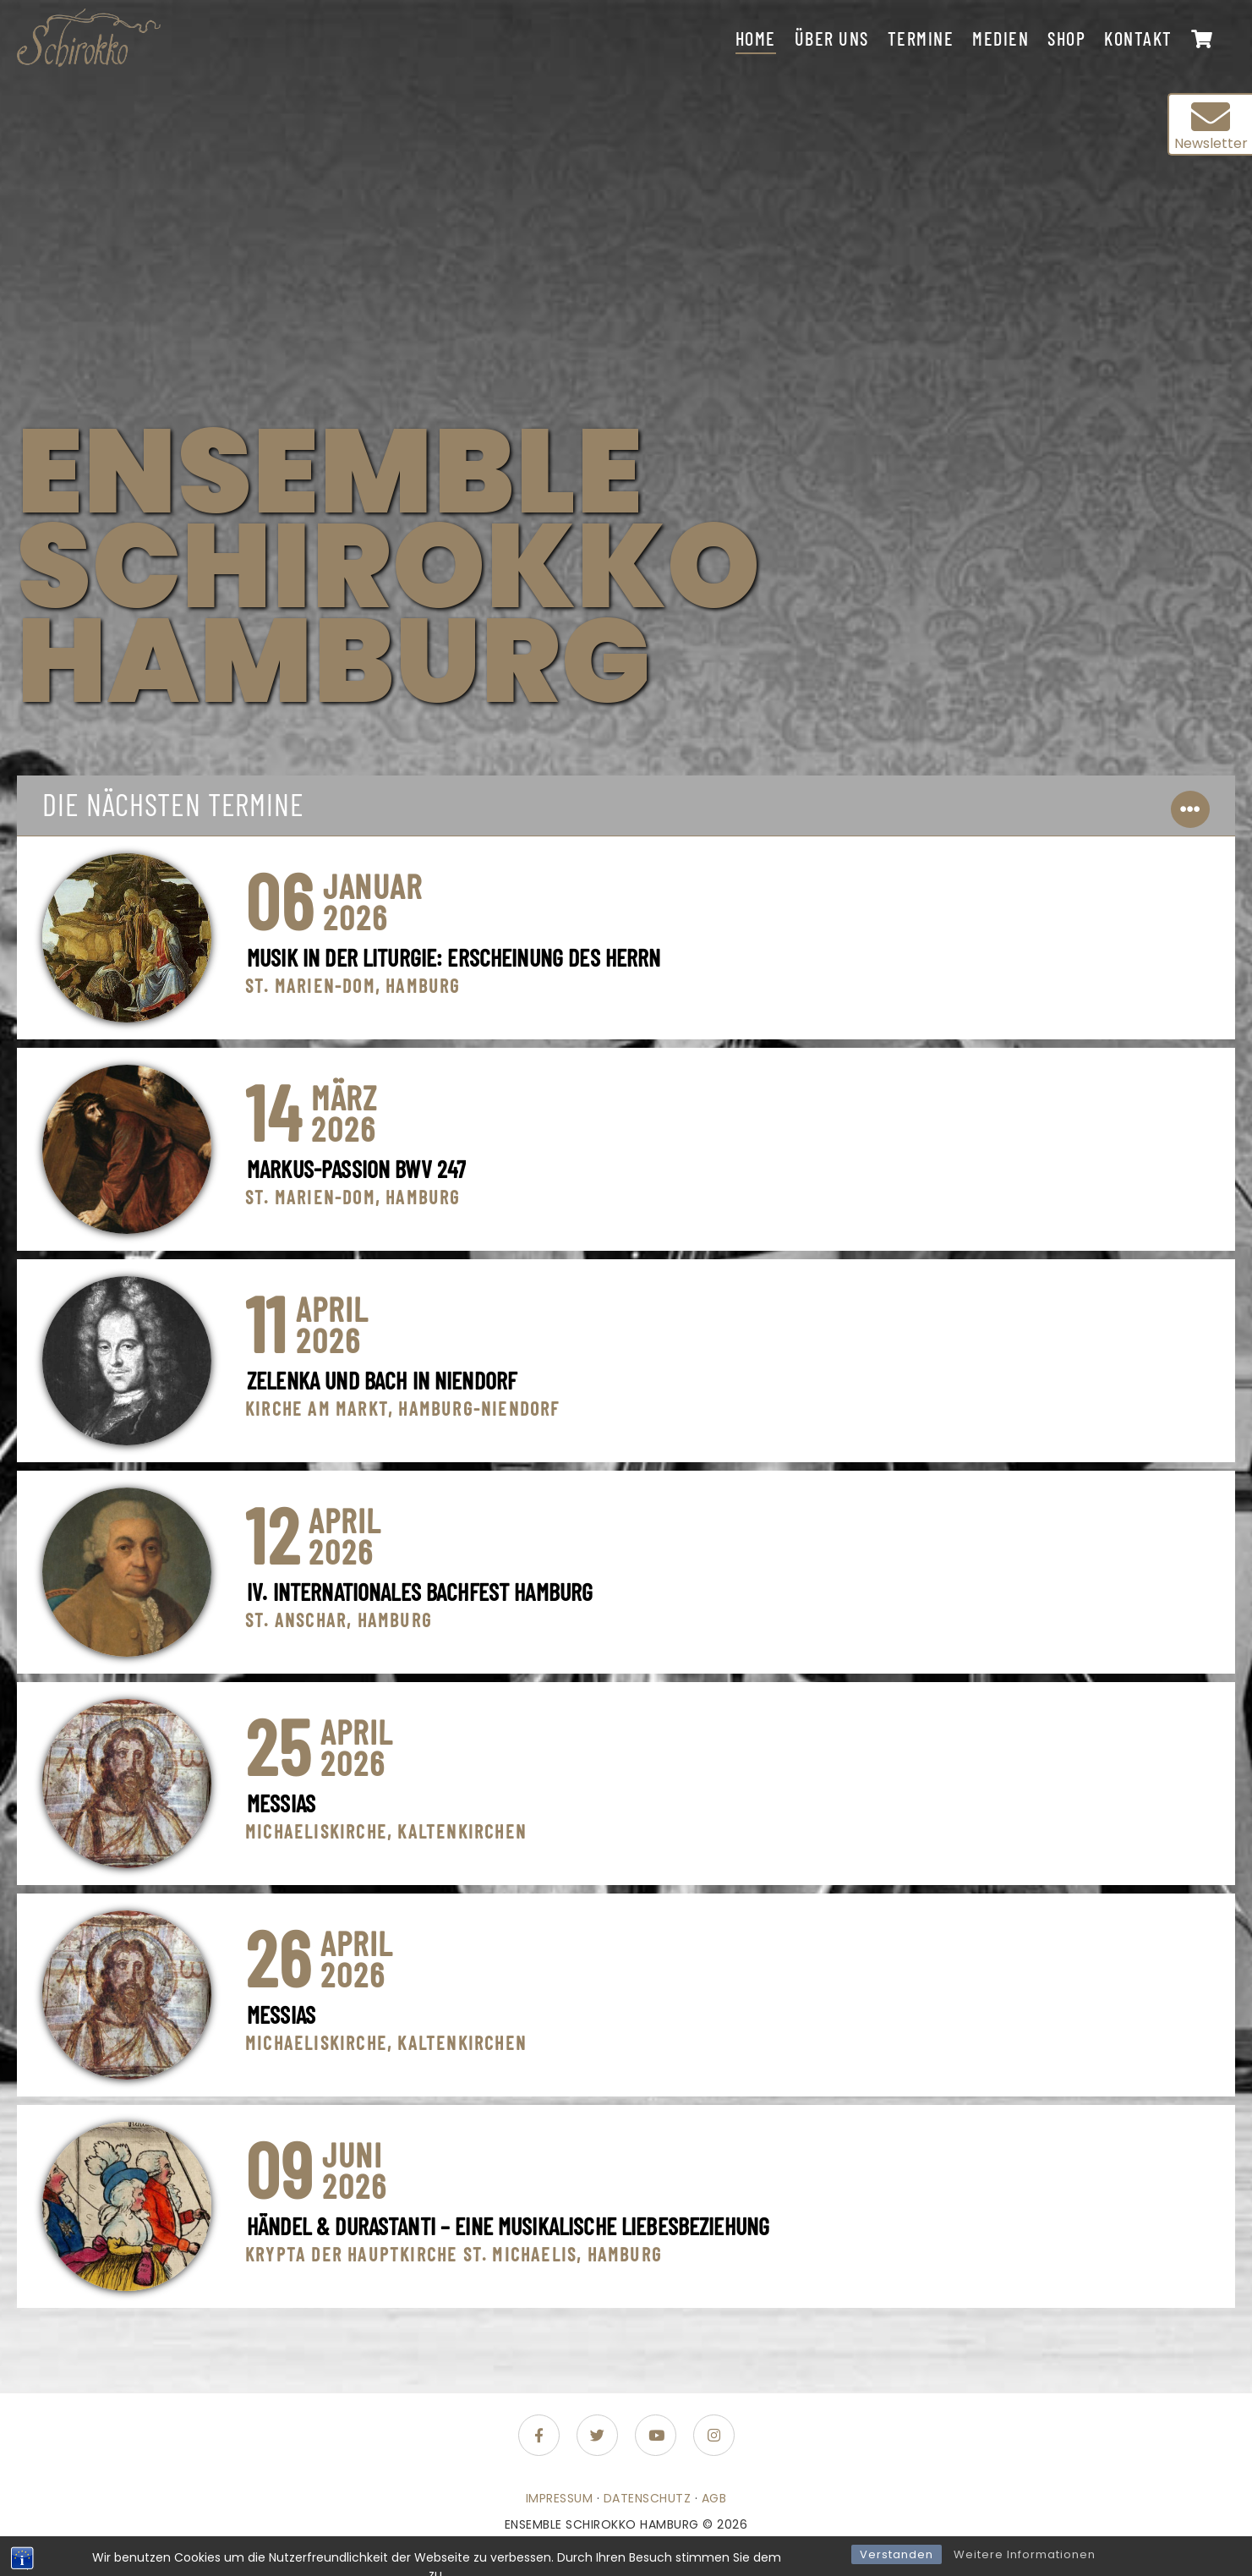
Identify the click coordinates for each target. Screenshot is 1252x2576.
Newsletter (1211, 125)
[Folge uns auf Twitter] (597, 2435)
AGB (714, 2498)
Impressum (559, 2498)
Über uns (832, 38)
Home (755, 38)
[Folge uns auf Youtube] (655, 2435)
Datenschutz (648, 2498)
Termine (921, 38)
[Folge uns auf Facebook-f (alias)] (539, 2435)
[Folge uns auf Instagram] (714, 2435)
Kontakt (1138, 38)
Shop (1066, 38)
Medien (1000, 38)
